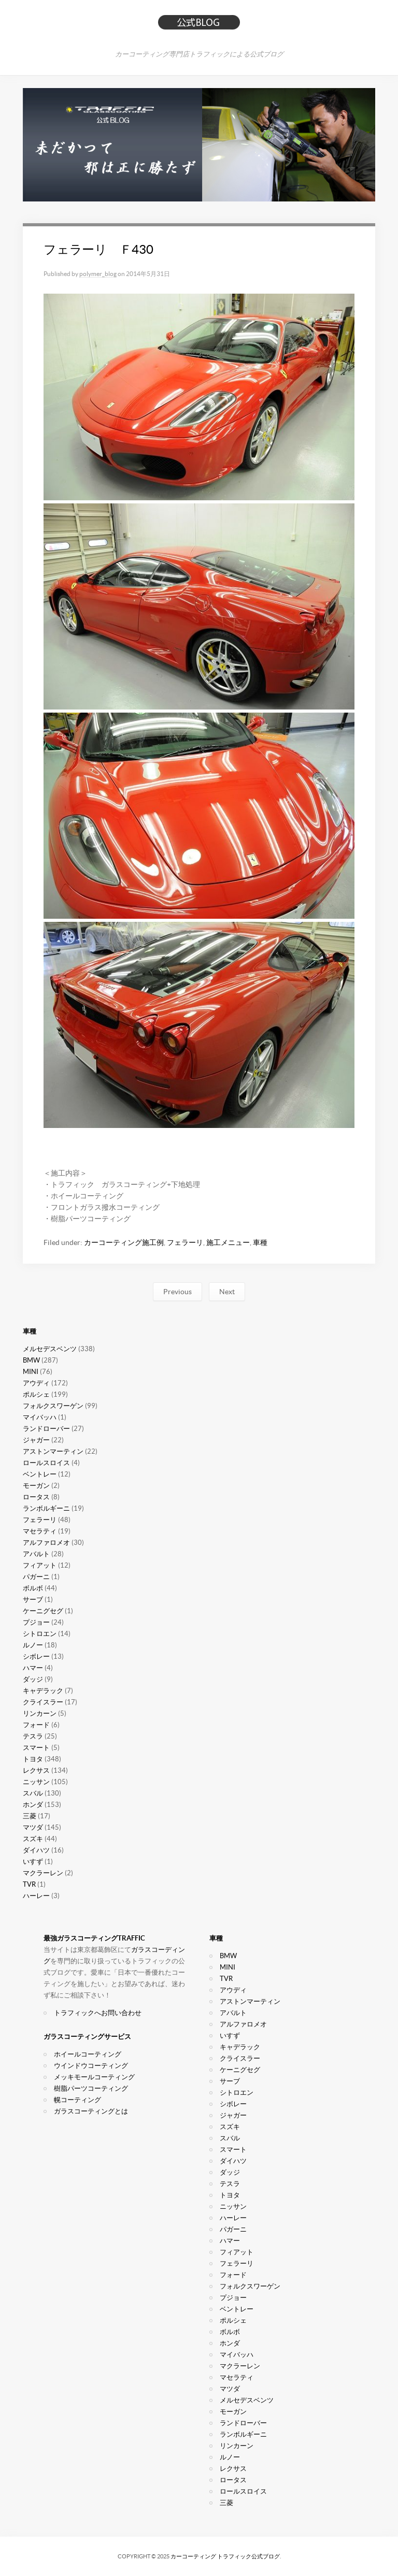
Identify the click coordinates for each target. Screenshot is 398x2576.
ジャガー (36, 1440)
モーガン (36, 1485)
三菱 (29, 1816)
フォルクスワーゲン (53, 1406)
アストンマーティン (53, 1451)
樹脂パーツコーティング (91, 2088)
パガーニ (36, 1577)
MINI (30, 1372)
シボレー (36, 1656)
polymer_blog (98, 273)
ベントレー (39, 1474)
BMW (31, 1360)
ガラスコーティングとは (91, 2111)
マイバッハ (39, 1417)
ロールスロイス (46, 1463)
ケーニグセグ (43, 1611)
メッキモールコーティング (94, 2077)
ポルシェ (36, 1394)
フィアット (39, 1565)
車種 (260, 1242)
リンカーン (39, 1713)
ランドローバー (46, 1428)
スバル (33, 1793)
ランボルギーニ (46, 1508)
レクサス (36, 1770)
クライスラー (43, 1702)
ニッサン (36, 1782)
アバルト (36, 1554)
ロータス (36, 1497)
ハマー (33, 1668)
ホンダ (33, 1804)
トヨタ (33, 1759)
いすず (33, 1861)
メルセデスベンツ (50, 1349)
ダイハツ (36, 1850)
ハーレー (36, 1896)
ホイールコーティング (87, 2054)
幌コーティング (77, 2100)
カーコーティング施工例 (124, 1242)
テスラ (33, 1736)
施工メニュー (228, 1242)
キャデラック (43, 1691)
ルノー (33, 1645)
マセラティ (39, 1531)
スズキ (33, 1839)
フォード (36, 1725)
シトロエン (39, 1634)
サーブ (33, 1599)
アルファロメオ (46, 1542)
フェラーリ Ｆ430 (98, 249)
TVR (29, 1884)
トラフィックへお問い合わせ (97, 2013)
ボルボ (33, 1588)
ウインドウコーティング (91, 2066)
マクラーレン (43, 1873)
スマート (36, 1748)
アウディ (36, 1383)
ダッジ (33, 1679)
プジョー (36, 1622)
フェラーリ (185, 1242)
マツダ (33, 1827)
